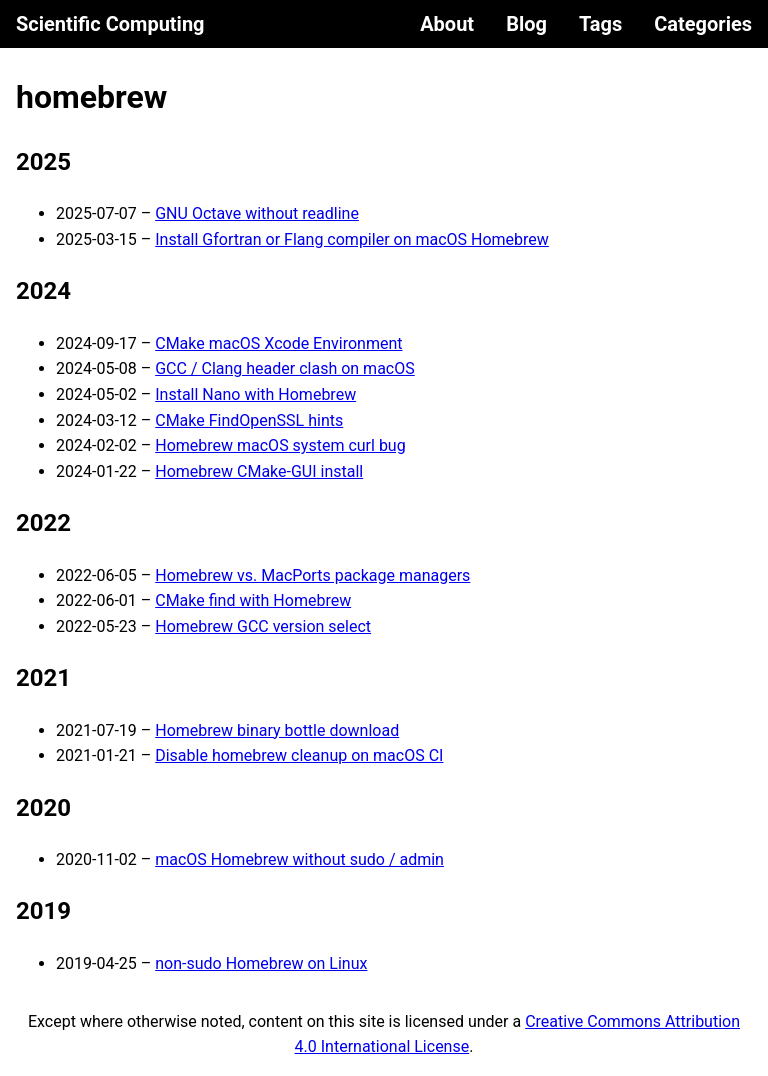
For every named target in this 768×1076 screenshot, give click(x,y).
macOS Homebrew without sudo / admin (299, 859)
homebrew (91, 97)
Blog (526, 24)
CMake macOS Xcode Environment (278, 343)
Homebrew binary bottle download (277, 730)
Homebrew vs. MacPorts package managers (312, 575)
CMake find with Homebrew (253, 600)
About (447, 24)
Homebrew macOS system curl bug (280, 445)
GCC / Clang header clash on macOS (285, 368)
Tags (600, 24)
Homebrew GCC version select (263, 626)
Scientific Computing (110, 24)
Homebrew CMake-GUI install (259, 471)
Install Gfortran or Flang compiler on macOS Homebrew (352, 239)
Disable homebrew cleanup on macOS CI (299, 755)
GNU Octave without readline (257, 213)
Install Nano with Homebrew (255, 394)
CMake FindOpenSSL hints (249, 420)
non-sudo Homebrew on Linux (261, 963)
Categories (703, 24)
